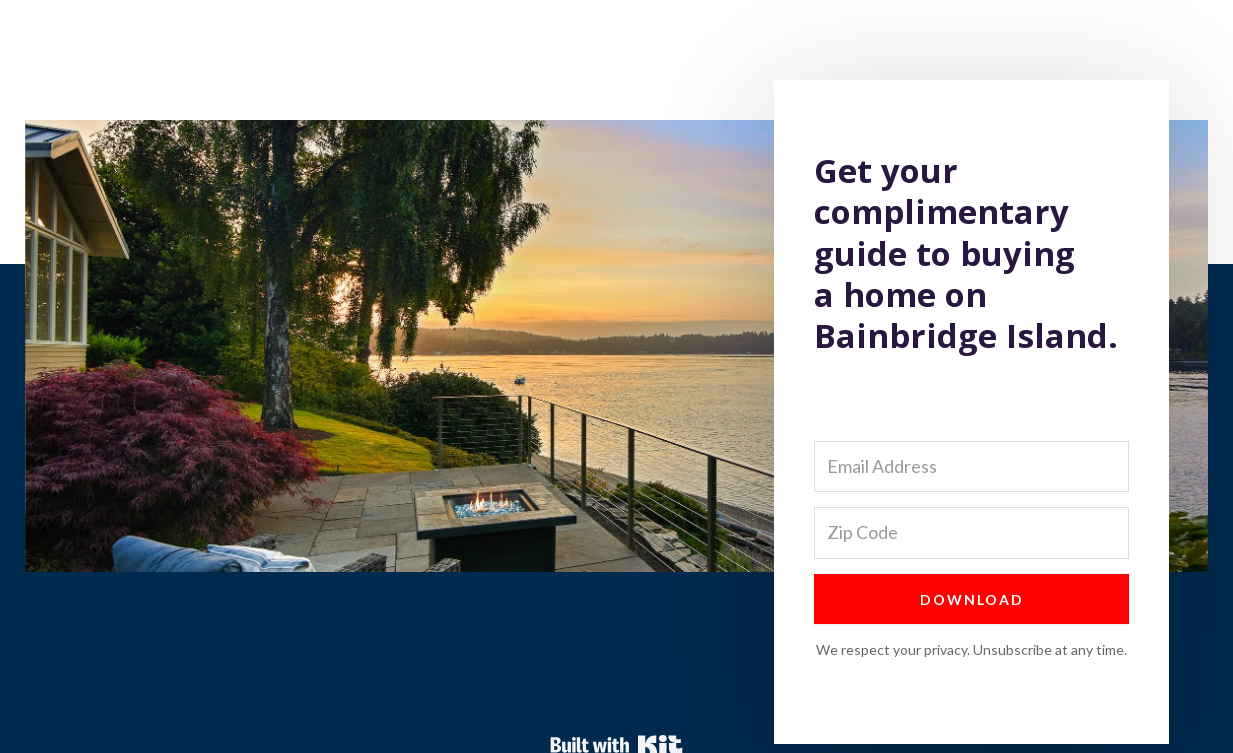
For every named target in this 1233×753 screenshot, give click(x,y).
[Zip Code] (971, 532)
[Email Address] (971, 466)
